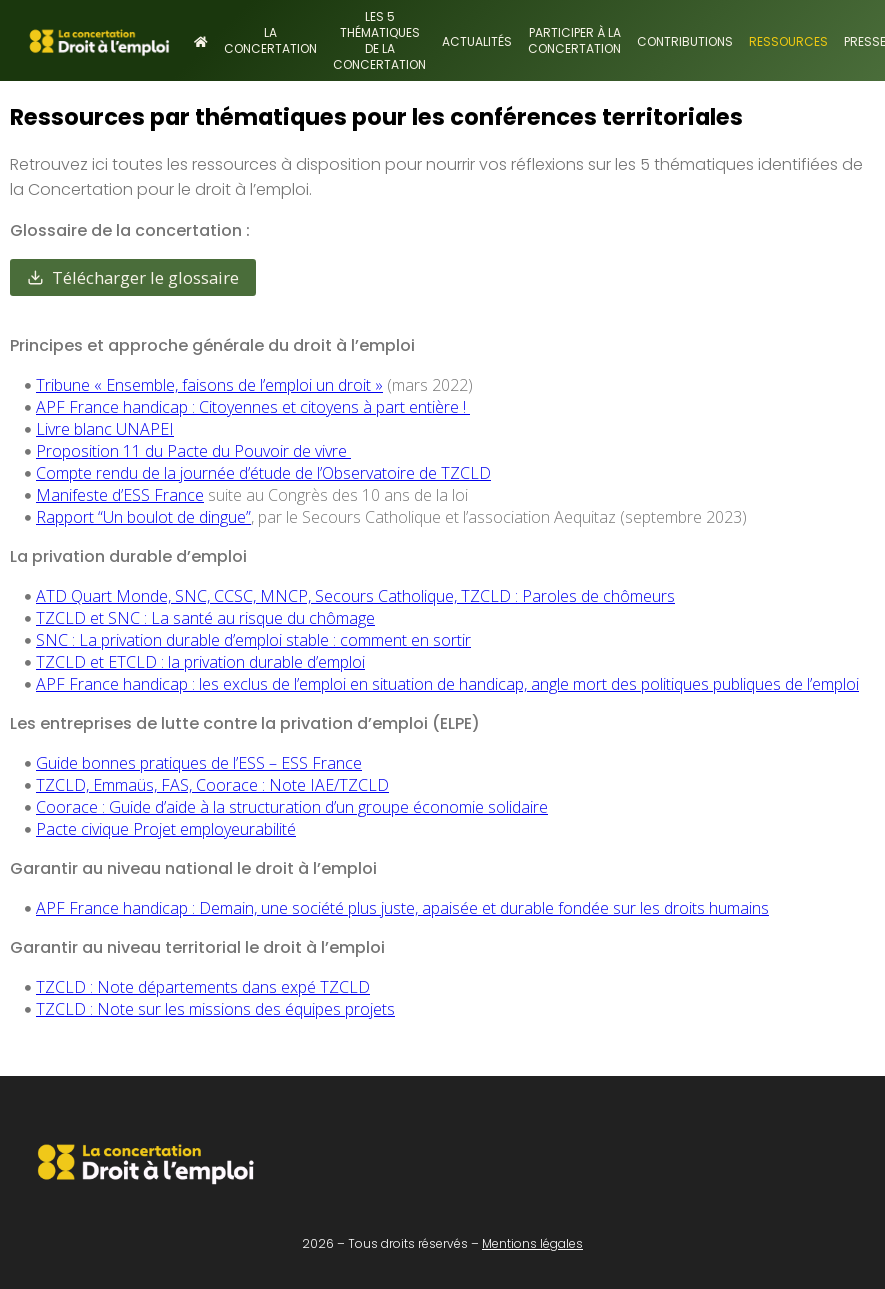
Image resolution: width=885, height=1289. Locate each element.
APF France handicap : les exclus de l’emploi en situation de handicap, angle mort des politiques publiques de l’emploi (447, 684)
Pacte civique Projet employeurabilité (166, 829)
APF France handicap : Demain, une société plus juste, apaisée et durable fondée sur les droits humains (402, 908)
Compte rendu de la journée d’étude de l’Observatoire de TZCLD (263, 473)
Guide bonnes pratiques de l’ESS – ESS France (199, 763)
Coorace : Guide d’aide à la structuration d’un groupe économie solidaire (292, 807)
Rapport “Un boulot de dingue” (143, 517)
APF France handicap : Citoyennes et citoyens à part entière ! (253, 407)
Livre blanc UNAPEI (105, 429)
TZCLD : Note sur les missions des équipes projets (215, 1009)
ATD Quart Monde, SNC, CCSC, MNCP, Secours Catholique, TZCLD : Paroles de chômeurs (355, 596)
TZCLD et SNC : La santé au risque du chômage (205, 618)
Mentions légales (532, 1243)
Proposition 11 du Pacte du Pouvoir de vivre (193, 451)
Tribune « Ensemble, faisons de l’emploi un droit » (209, 385)
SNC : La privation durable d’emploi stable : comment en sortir (253, 640)
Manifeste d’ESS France (120, 495)
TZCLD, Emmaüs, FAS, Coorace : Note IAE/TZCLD (212, 785)
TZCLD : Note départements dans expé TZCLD (203, 987)
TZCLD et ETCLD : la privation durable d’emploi (200, 662)
